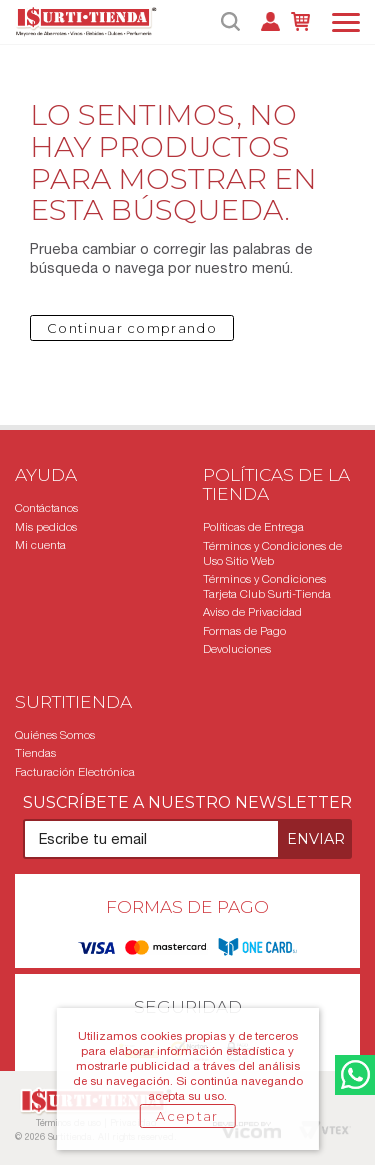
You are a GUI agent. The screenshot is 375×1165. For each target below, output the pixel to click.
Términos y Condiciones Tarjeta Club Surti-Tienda (267, 586)
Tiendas (35, 753)
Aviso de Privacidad (252, 612)
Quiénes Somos (55, 735)
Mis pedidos (46, 527)
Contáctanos (46, 508)
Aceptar (187, 1116)
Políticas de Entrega (253, 527)
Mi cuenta (40, 545)
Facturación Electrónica (75, 772)
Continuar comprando (132, 328)
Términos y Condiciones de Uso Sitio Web (272, 553)
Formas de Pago (244, 631)
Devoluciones (237, 649)
